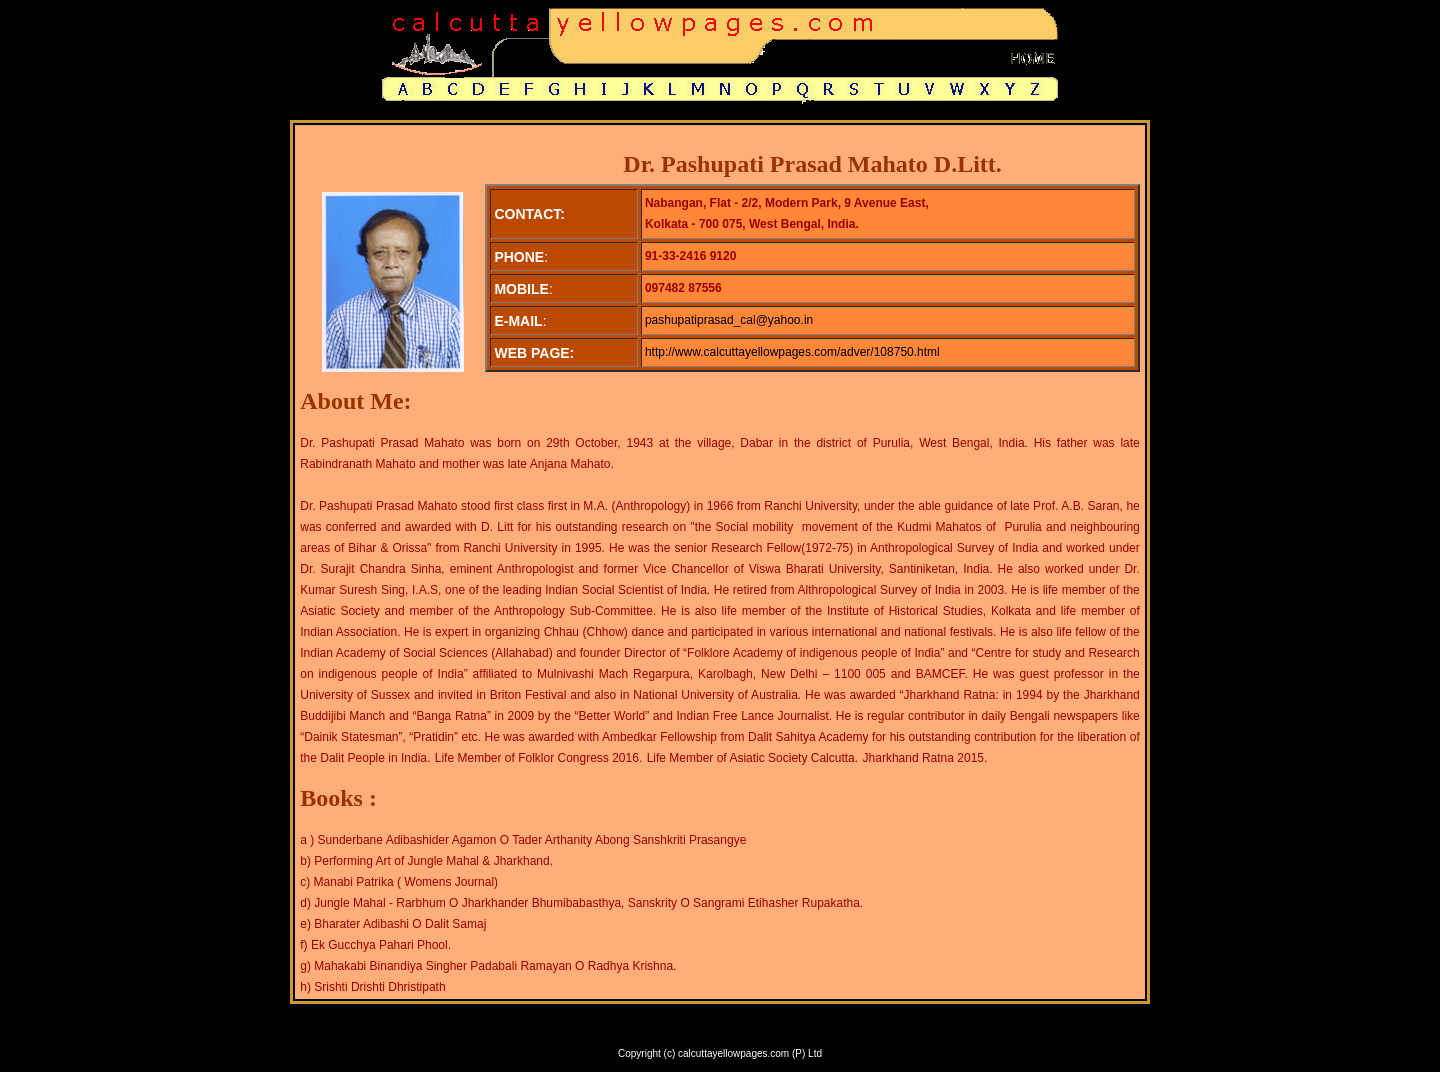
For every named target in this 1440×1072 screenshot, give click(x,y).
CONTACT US (796, 1033)
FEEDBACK (723, 1033)
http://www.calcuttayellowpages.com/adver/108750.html (792, 352)
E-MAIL (858, 1033)
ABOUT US (590, 1033)
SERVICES (655, 1033)
